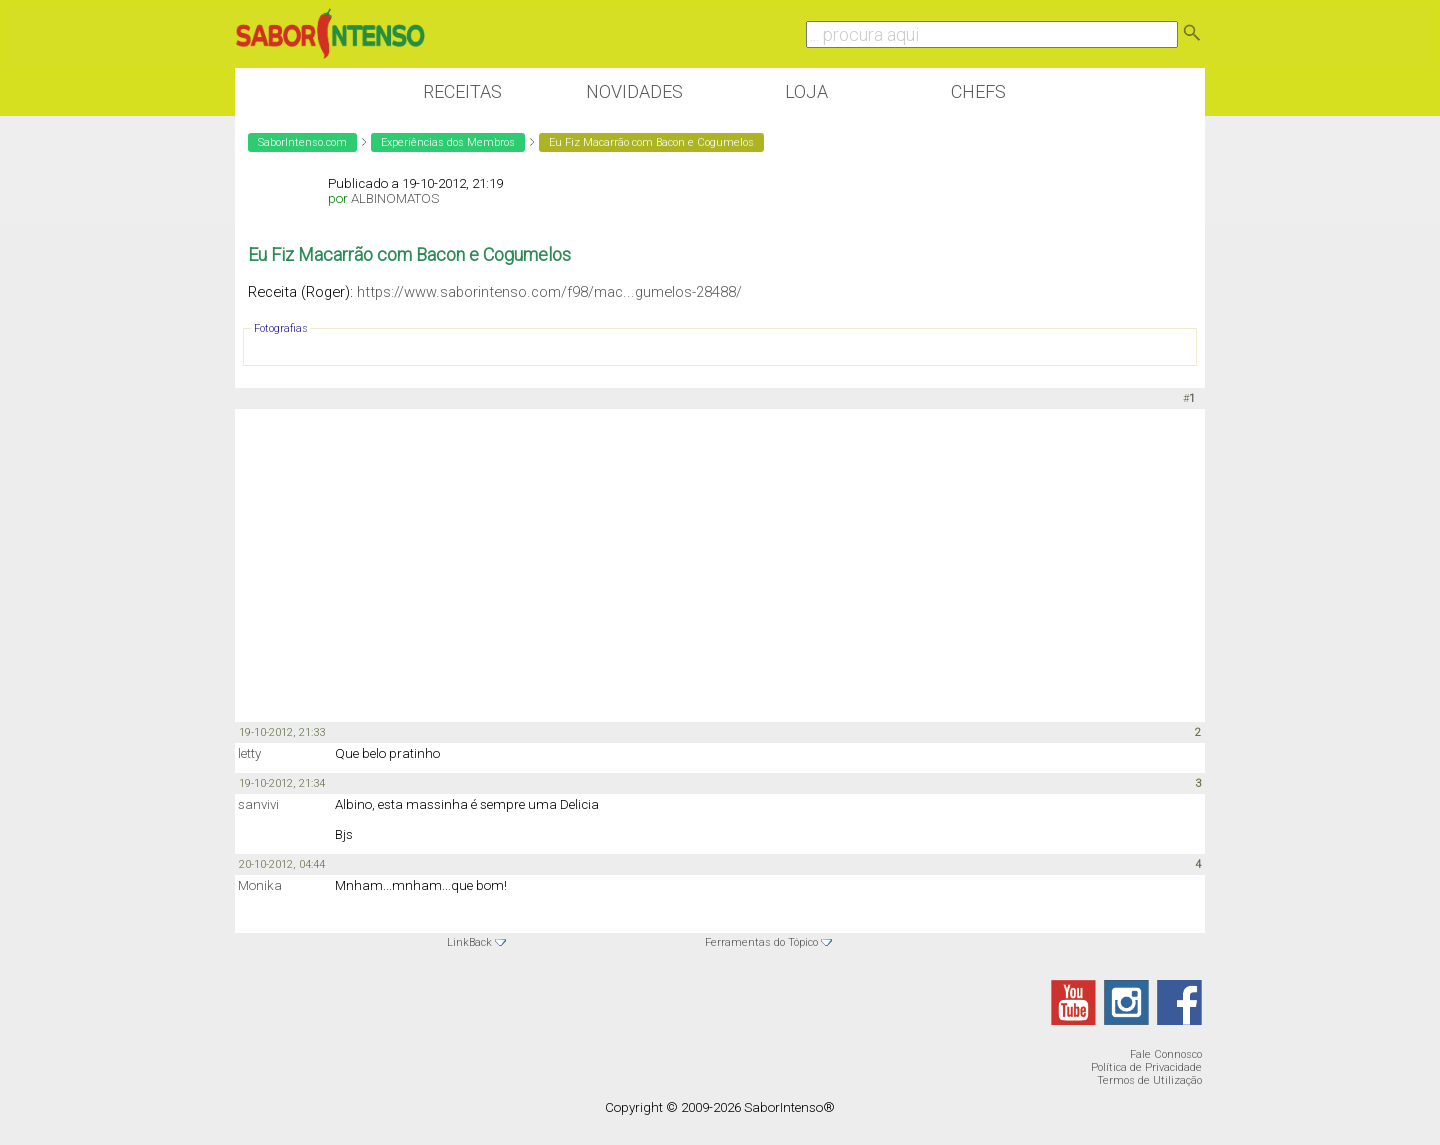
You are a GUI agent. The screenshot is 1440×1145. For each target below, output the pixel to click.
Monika (260, 885)
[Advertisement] (720, 564)
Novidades (634, 91)
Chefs (978, 91)
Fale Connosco (1166, 1054)
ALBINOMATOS (395, 198)
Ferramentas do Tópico (761, 942)
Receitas (462, 91)
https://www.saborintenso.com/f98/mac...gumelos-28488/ (549, 292)
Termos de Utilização (1149, 1080)
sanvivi (258, 804)
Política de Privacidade (1146, 1067)
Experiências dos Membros (448, 142)
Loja (806, 91)
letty (249, 753)
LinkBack (469, 942)
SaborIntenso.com (302, 142)
